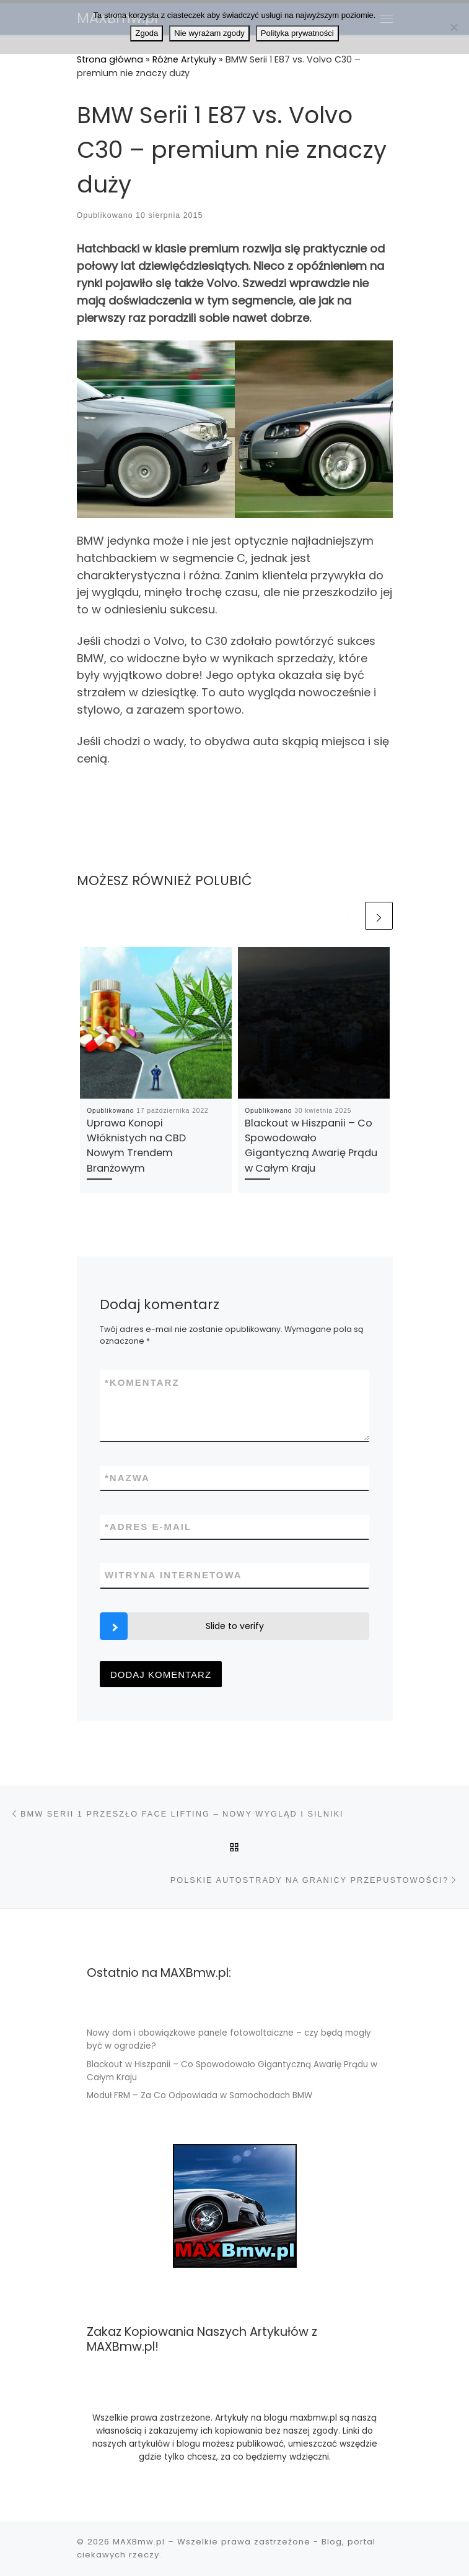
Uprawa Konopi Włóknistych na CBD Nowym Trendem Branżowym (136, 1145)
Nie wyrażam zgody (209, 33)
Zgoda (146, 33)
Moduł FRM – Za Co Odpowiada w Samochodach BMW (199, 2095)
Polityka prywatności (297, 33)
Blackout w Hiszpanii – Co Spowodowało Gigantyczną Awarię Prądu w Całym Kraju (311, 1145)
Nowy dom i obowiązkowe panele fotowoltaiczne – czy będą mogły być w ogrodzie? (229, 2039)
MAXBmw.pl (139, 2542)
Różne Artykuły (184, 59)
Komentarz (142, 1382)
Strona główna (110, 59)
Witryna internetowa (173, 1575)
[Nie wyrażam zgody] (453, 27)
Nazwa (127, 1478)
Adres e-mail (148, 1526)
